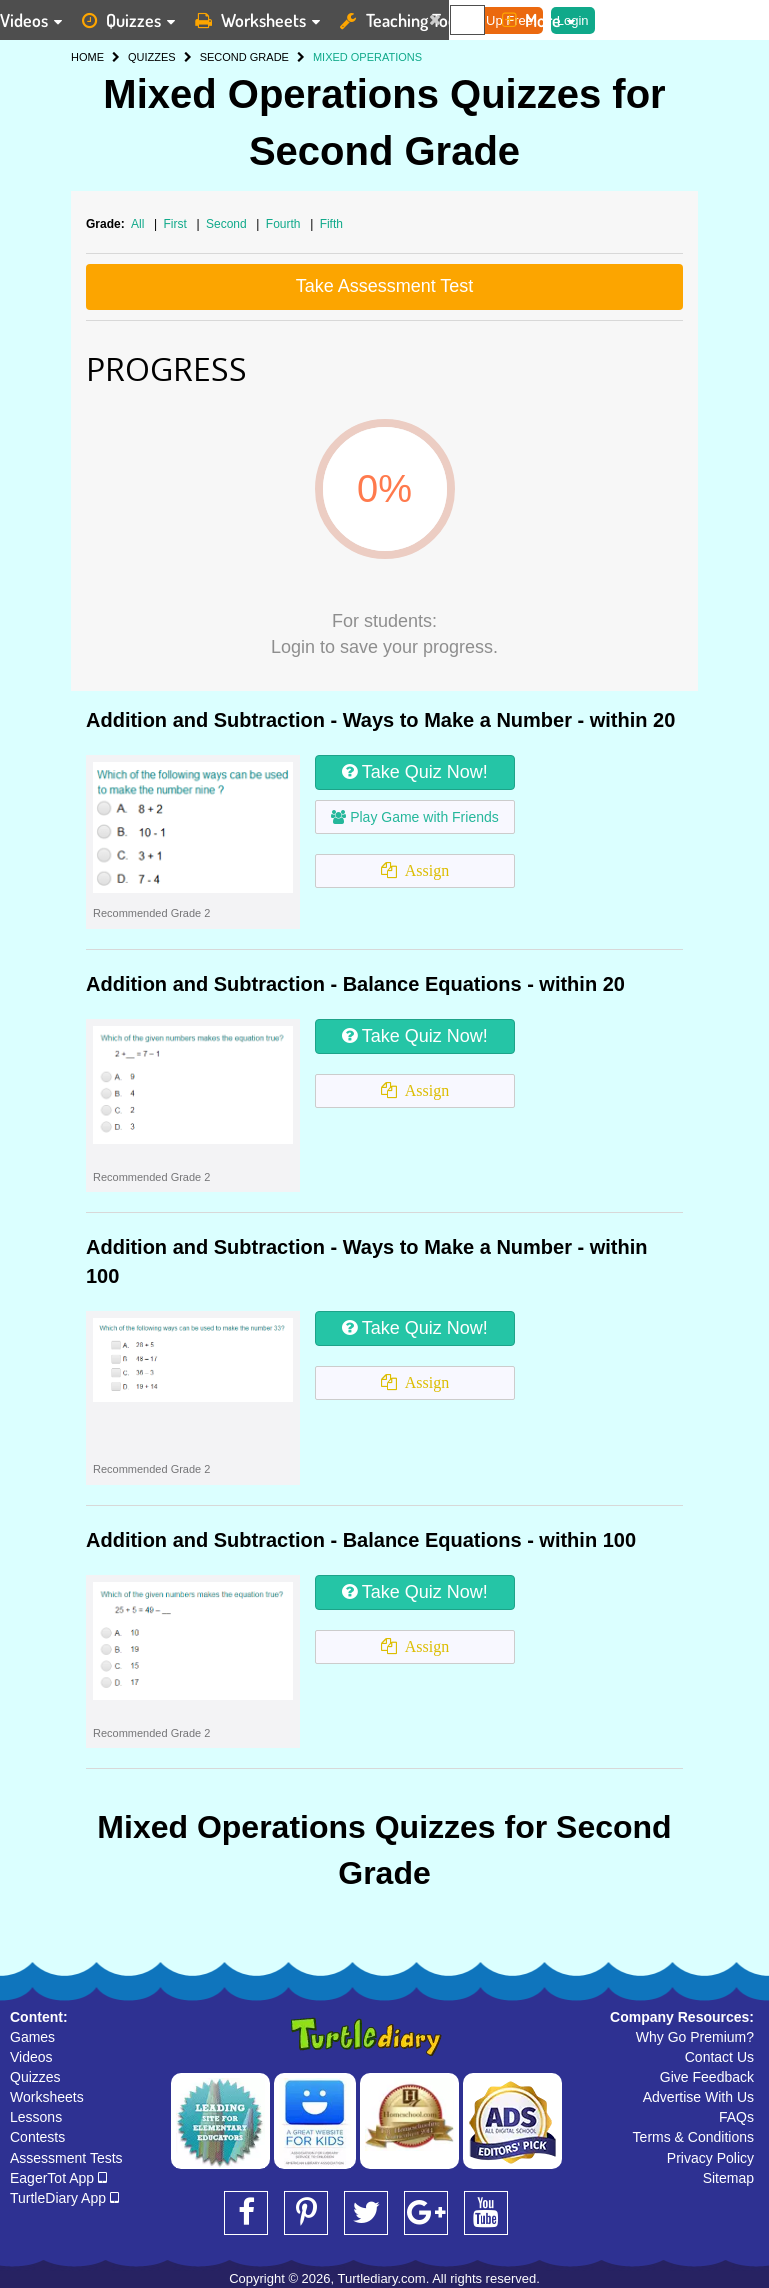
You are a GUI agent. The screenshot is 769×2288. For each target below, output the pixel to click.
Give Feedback (707, 2077)
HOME (87, 57)
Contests (37, 2137)
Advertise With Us (698, 2097)
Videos (31, 2057)
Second (228, 224)
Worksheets (47, 2097)
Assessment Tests (66, 2158)
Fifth (331, 224)
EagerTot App (58, 2178)
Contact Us (719, 2057)
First (177, 224)
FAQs (736, 2117)
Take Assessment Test (385, 286)
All (137, 224)
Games (32, 2037)
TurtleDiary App (64, 2198)
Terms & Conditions (693, 2137)
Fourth (285, 224)
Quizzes (35, 2077)
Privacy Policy (710, 2158)
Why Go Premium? (695, 2037)
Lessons (36, 2117)
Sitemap (728, 2178)
